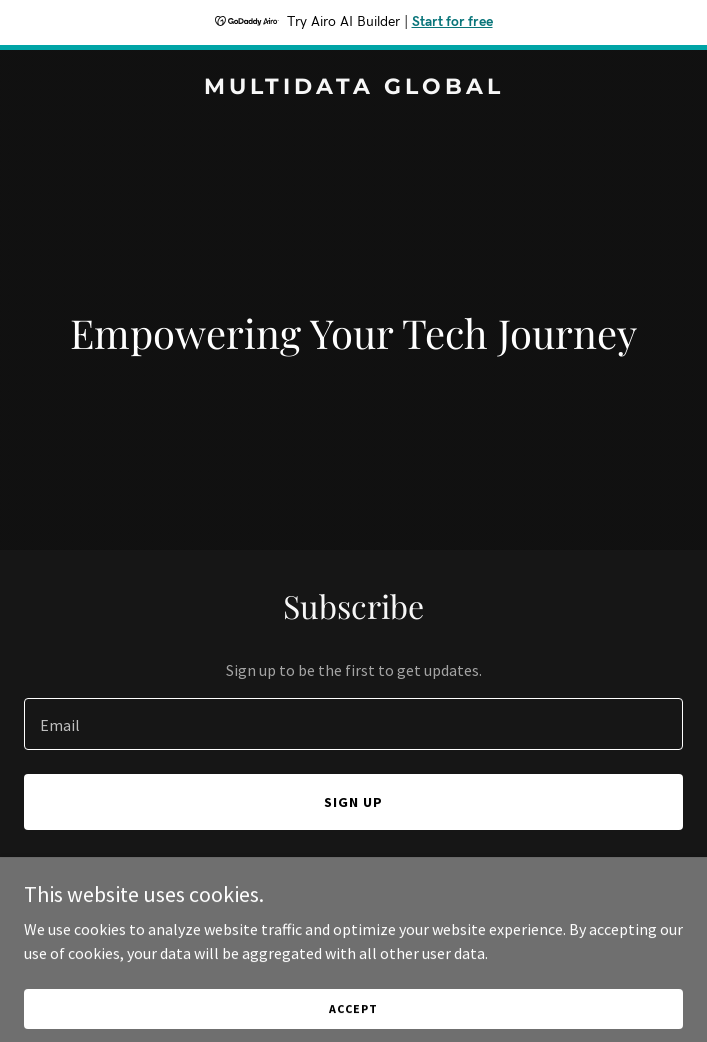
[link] (353, 88)
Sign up (353, 802)
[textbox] (353, 724)
